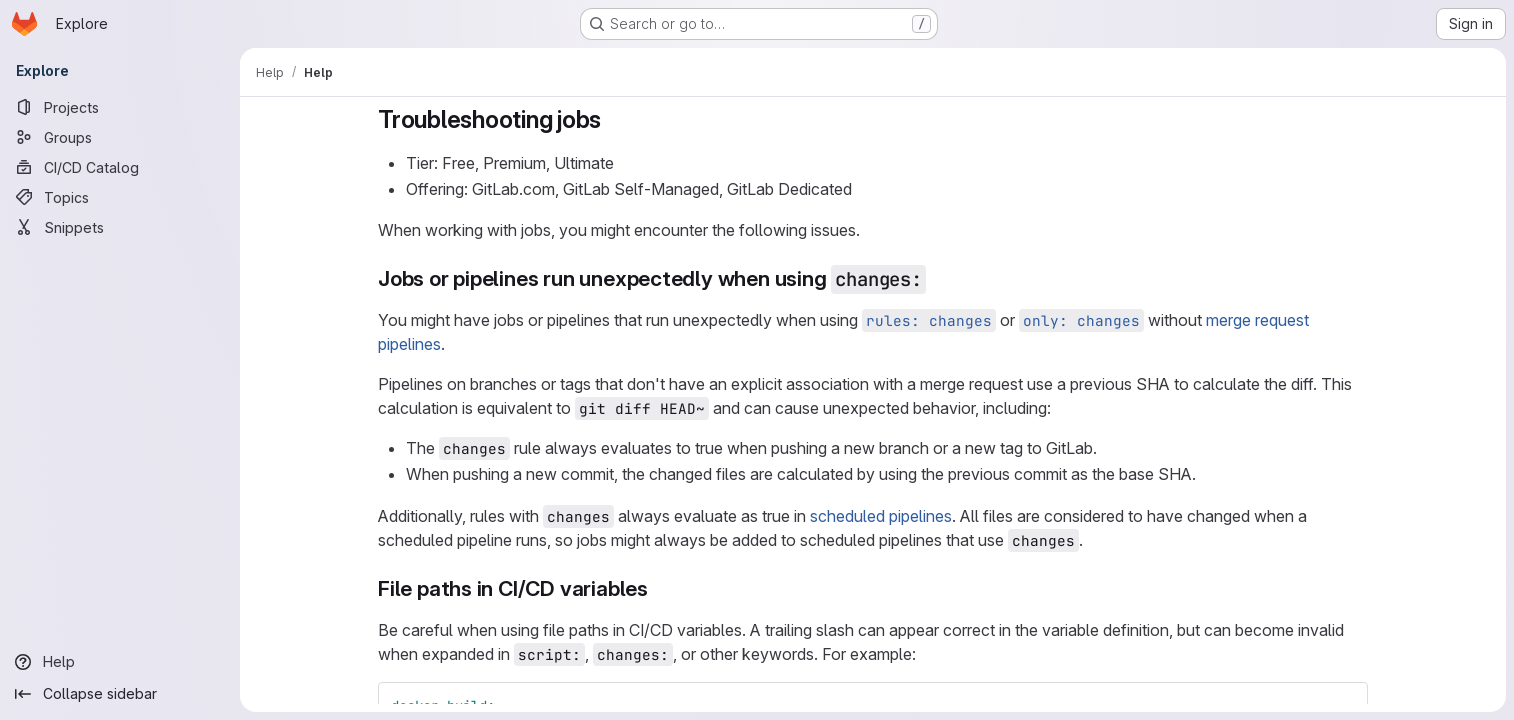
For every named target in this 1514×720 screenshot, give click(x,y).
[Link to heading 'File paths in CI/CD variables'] (659, 588)
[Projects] (120, 107)
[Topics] (120, 197)
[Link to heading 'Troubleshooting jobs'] (614, 119)
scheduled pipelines (881, 516)
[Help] (120, 662)
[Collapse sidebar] (120, 694)
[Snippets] (120, 227)
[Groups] (120, 137)
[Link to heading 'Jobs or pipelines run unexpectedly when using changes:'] (937, 278)
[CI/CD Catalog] (120, 167)
